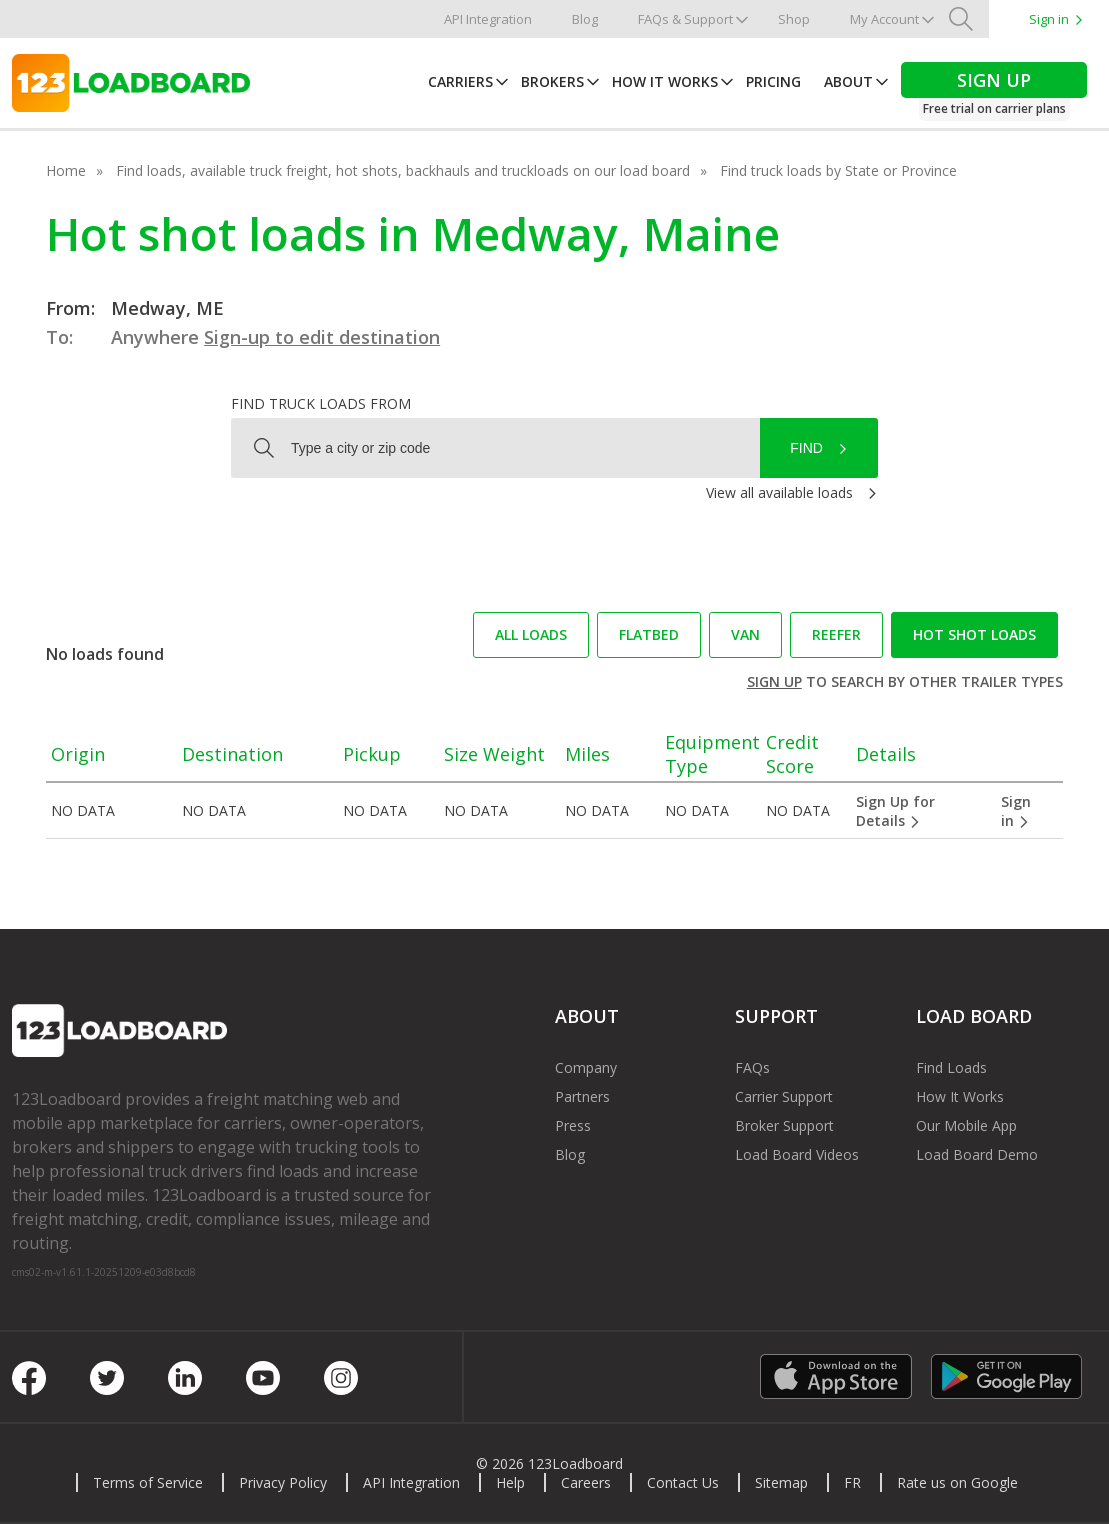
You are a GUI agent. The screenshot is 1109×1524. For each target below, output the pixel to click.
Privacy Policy (283, 1482)
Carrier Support (784, 1096)
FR (852, 1482)
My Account (884, 19)
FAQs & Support (685, 19)
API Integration (488, 19)
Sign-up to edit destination (322, 337)
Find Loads (951, 1067)
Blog (585, 19)
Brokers (552, 81)
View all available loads (779, 492)
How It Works (665, 81)
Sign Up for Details (895, 811)
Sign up (774, 681)
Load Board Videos (797, 1154)
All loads (531, 634)
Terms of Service (148, 1482)
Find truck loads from (321, 403)
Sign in (1049, 19)
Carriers (460, 81)
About (848, 81)
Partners (582, 1096)
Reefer (836, 634)
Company (586, 1067)
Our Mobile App (966, 1125)
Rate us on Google (957, 1482)
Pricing (773, 81)
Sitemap (781, 1482)
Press (573, 1125)
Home (66, 170)
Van (745, 634)
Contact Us (683, 1482)
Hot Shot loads (974, 634)
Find (806, 448)
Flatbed (649, 634)
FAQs (752, 1067)
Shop (794, 19)
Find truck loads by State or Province (838, 170)
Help (510, 1482)
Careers (586, 1482)
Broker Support (784, 1125)
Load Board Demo (977, 1154)
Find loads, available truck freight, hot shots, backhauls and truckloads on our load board (403, 170)
